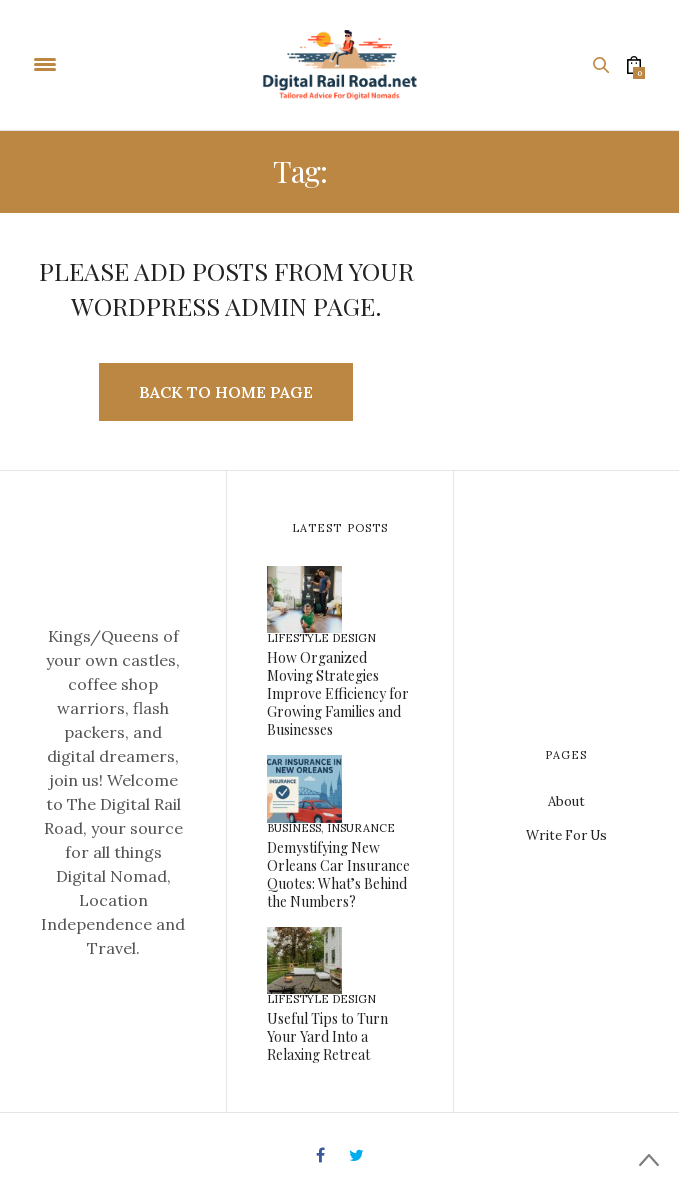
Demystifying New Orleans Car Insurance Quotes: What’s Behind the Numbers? (338, 874)
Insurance (361, 828)
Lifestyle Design (321, 638)
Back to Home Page (226, 392)
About (566, 801)
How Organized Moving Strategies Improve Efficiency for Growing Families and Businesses (338, 693)
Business (294, 828)
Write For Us (566, 835)
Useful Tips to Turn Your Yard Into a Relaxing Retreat (327, 1036)
